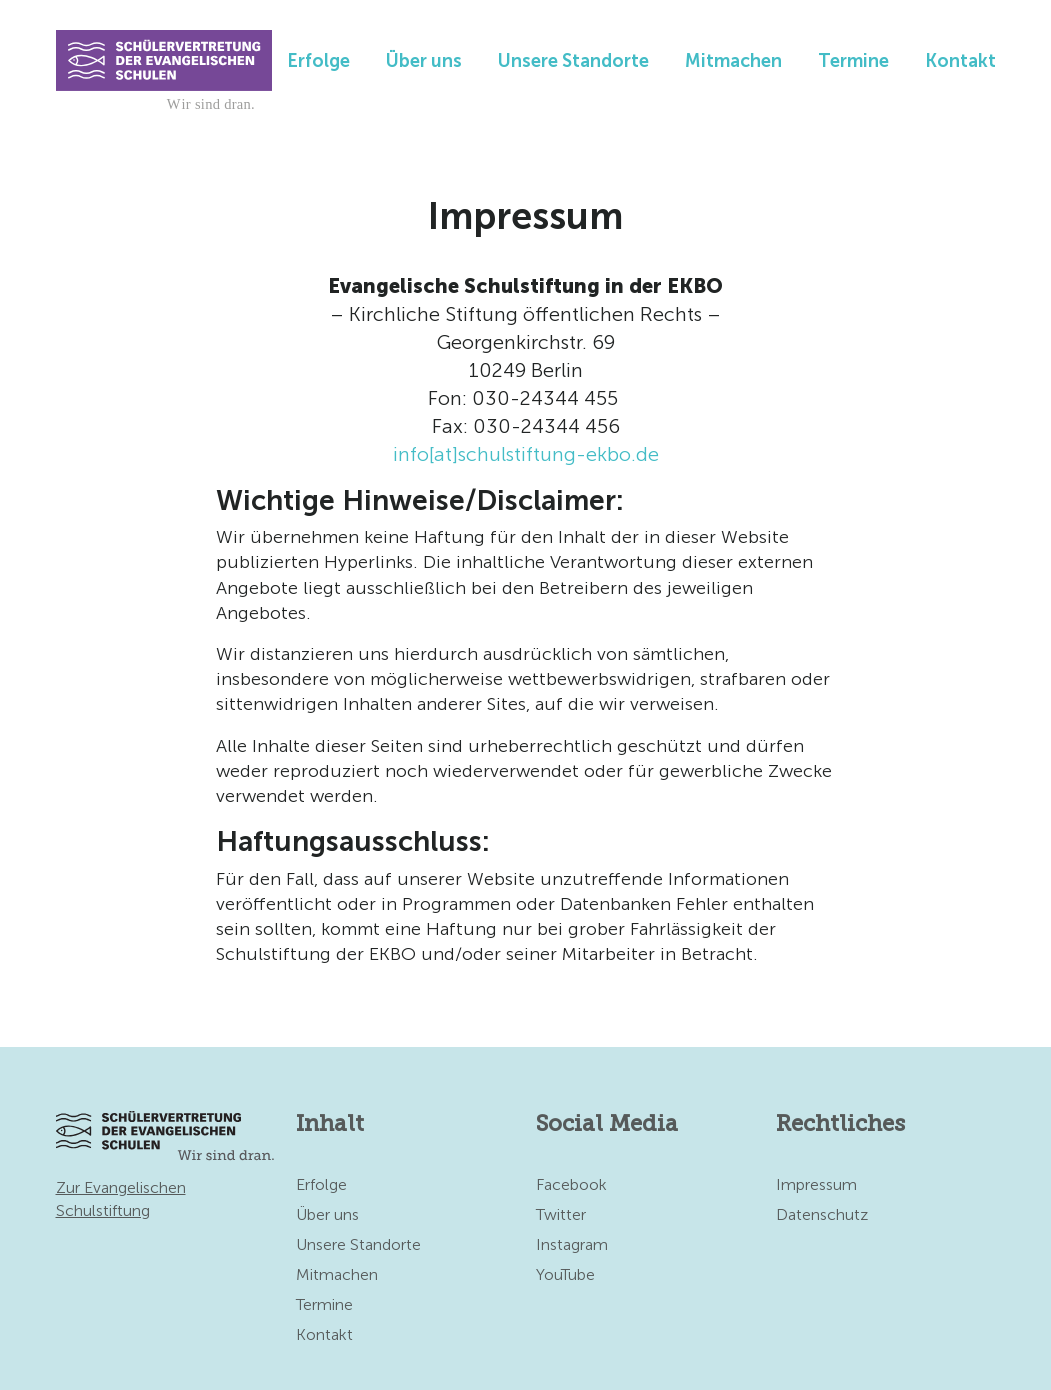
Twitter (561, 1214)
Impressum (816, 1184)
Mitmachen (733, 61)
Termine (853, 61)
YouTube (565, 1274)
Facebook (571, 1184)
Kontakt (960, 61)
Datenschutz (822, 1214)
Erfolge (318, 61)
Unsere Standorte (573, 61)
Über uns (424, 61)
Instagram (572, 1244)
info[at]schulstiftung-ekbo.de (526, 454)
